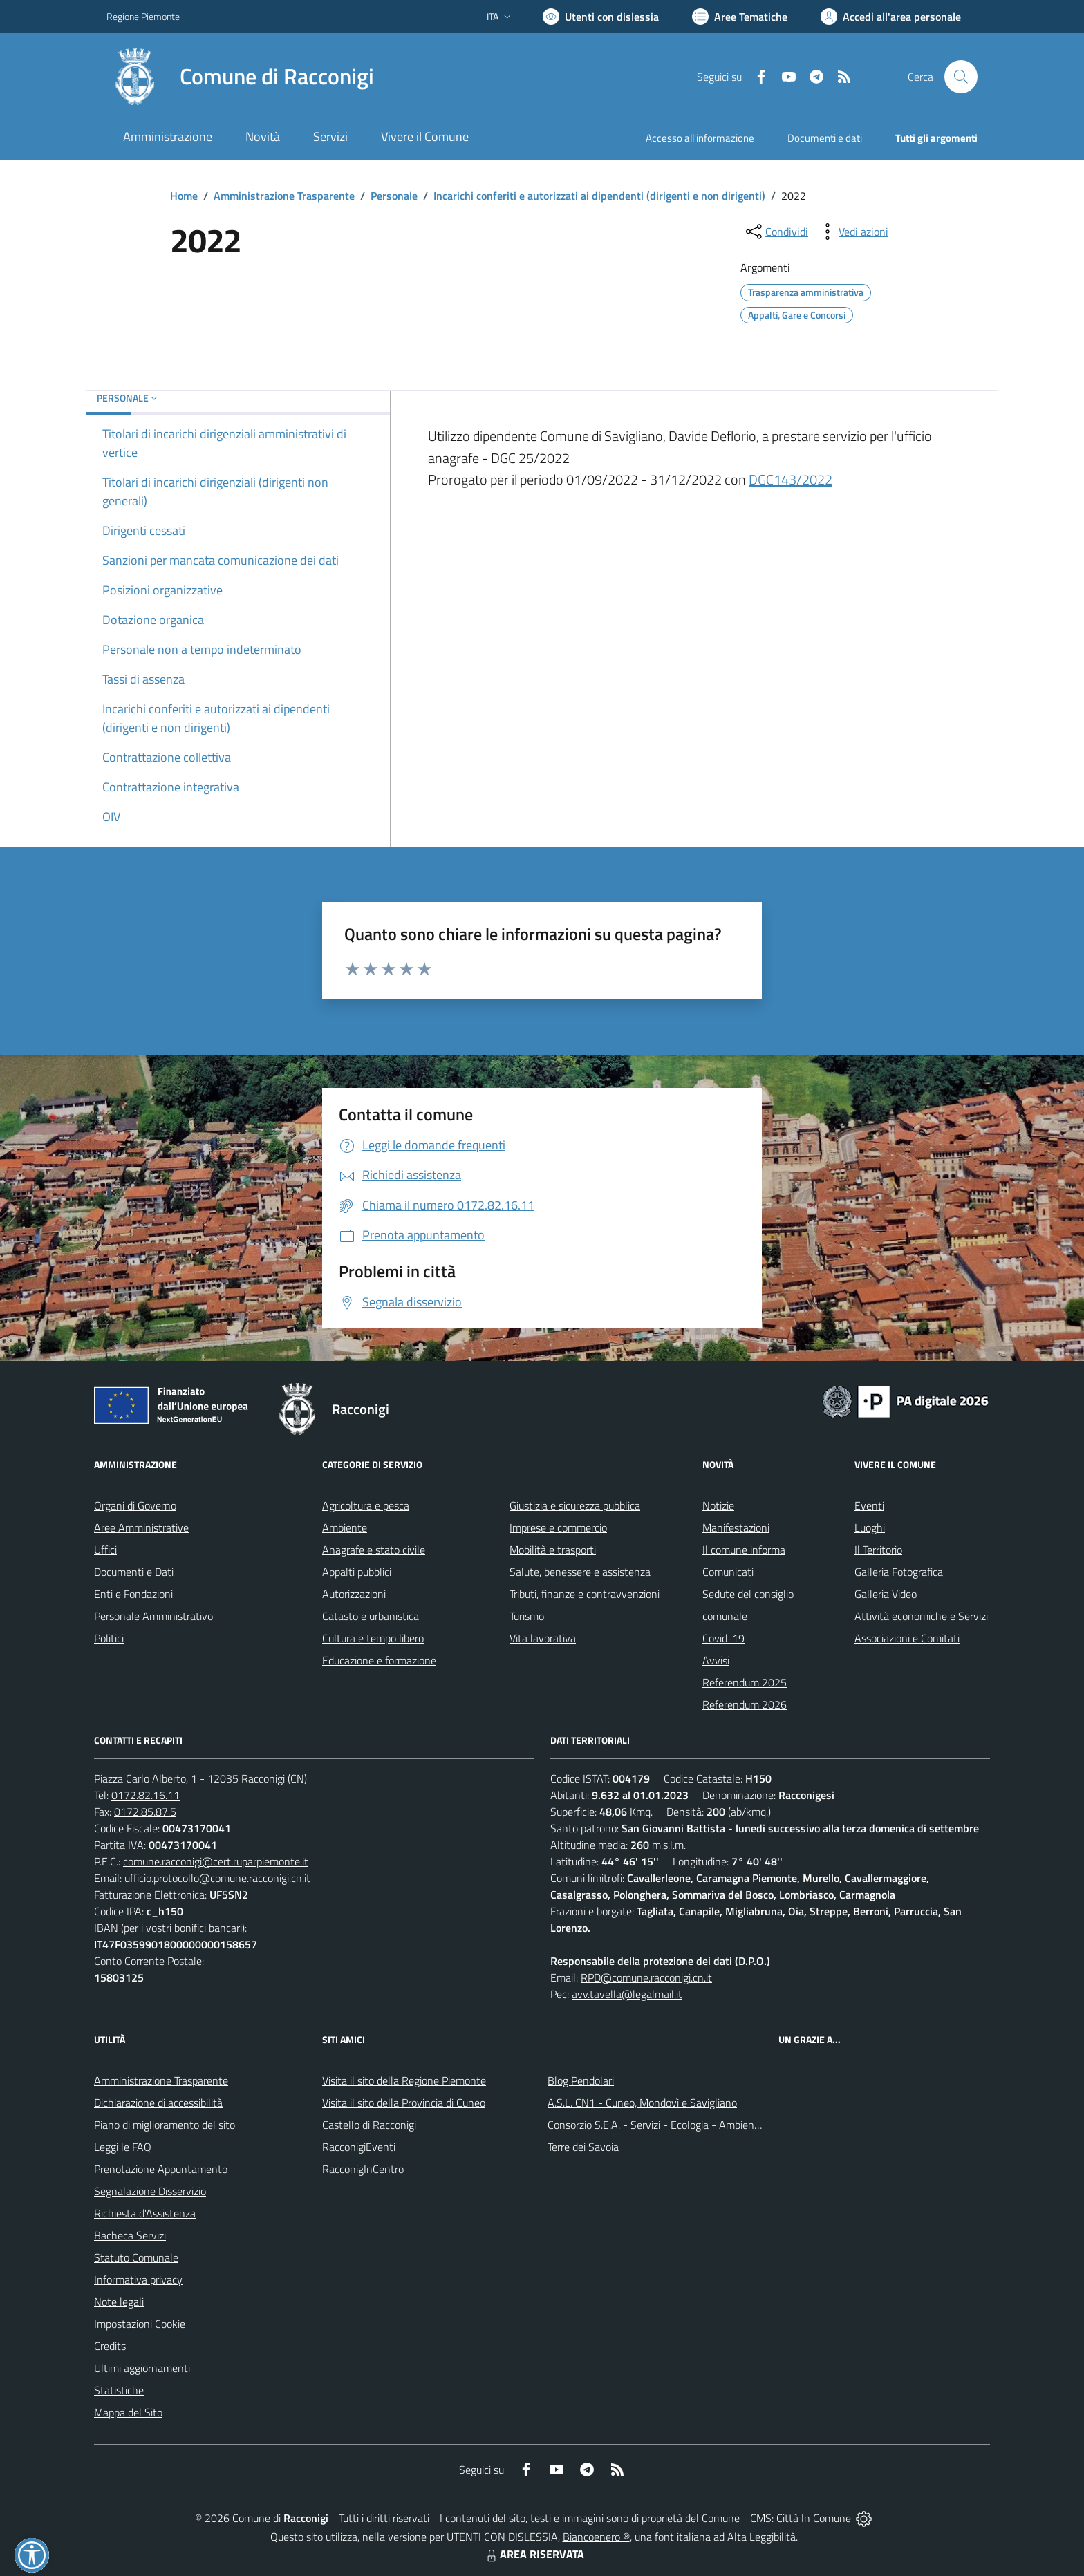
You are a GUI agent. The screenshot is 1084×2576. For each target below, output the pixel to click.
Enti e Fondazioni (133, 1594)
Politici (109, 1638)
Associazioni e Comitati (907, 1638)
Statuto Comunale (136, 2257)
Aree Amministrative (141, 1527)
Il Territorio (878, 1549)
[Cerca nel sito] (961, 76)
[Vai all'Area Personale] (891, 16)
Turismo (527, 1616)
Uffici (105, 1549)
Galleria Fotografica (898, 1571)
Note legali (119, 2301)
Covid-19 (723, 1638)
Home (184, 195)
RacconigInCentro (363, 2169)
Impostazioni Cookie (139, 2323)
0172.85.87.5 (145, 1811)
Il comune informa (743, 1549)
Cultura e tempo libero (373, 1638)
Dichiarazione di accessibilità (158, 2102)
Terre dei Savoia (583, 2146)
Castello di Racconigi (369, 2124)
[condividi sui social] (775, 231)
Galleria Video (885, 1594)
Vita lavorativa (543, 1638)
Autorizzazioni (354, 1594)
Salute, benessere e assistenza (580, 1571)
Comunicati (728, 1571)
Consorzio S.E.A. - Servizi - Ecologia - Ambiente (656, 2124)
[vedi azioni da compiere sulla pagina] (852, 231)
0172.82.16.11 (145, 1795)
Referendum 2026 (744, 1704)
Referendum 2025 (744, 1682)
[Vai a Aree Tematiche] (739, 16)
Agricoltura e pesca (365, 1505)
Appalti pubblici (356, 1571)
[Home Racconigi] (240, 76)
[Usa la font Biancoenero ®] (600, 16)
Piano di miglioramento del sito (164, 2124)
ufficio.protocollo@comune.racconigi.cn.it (217, 1878)
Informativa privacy (138, 2279)
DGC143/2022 (790, 479)
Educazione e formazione (379, 1660)
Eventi (869, 1505)
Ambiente (344, 1527)
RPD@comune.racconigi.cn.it (646, 1977)
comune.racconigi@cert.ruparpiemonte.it (215, 1861)
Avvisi (715, 1660)
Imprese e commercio (558, 1527)
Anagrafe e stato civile (373, 1549)
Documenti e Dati (134, 1571)
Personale (394, 195)
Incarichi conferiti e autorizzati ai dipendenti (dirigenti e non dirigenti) (599, 195)
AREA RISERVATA (533, 2554)
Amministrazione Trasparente (284, 195)
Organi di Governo (135, 1505)
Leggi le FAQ (122, 2146)
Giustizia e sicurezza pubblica (575, 1505)
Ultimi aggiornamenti (142, 2368)
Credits (110, 2346)
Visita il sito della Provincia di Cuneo (403, 2102)
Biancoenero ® (596, 2536)
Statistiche (119, 2390)
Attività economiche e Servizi (921, 1616)
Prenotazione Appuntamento (160, 2169)
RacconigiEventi (358, 2146)
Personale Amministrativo (153, 1616)
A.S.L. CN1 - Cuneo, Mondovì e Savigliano (642, 2102)
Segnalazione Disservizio (150, 2191)
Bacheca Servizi (130, 2235)
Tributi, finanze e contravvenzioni (585, 1594)
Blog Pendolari (581, 2080)
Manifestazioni (735, 1527)
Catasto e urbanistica (370, 1616)
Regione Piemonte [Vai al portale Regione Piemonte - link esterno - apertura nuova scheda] (143, 16)
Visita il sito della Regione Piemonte (404, 2080)
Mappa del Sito (128, 2412)
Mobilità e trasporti (553, 1549)
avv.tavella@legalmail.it (627, 1994)
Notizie (718, 1505)
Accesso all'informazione (700, 138)
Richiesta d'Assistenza (145, 2213)
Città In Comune (813, 2518)
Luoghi (869, 1527)
